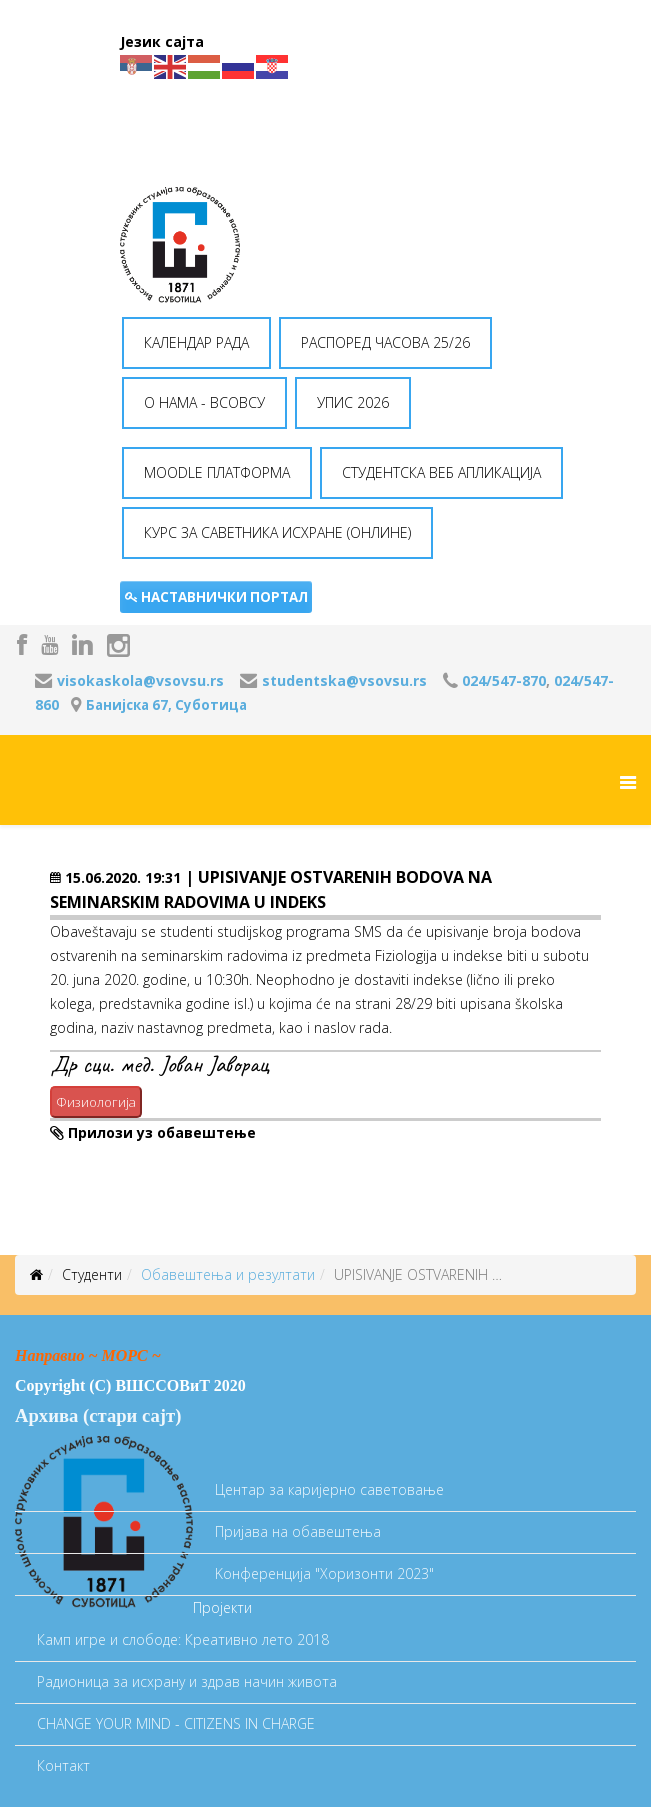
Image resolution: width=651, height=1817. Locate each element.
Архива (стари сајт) (98, 1415)
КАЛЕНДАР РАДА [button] (196, 342)
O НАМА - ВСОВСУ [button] (204, 402)
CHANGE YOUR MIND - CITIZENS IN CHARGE (176, 1723)
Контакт (63, 1765)
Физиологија (96, 1102)
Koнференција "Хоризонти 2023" (324, 1573)
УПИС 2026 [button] (353, 402)
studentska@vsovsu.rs (344, 680)
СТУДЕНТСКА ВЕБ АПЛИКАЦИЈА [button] (441, 472)
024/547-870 (504, 680)
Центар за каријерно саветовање (329, 1489)
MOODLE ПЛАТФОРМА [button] (217, 472)
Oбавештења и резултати (228, 1274)
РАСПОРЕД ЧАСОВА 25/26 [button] (385, 342)
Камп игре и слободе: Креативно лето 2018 (183, 1639)
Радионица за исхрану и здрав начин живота (187, 1681)
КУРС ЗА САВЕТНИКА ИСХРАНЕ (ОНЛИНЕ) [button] (277, 532)
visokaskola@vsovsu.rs (140, 680)
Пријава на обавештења (298, 1531)
